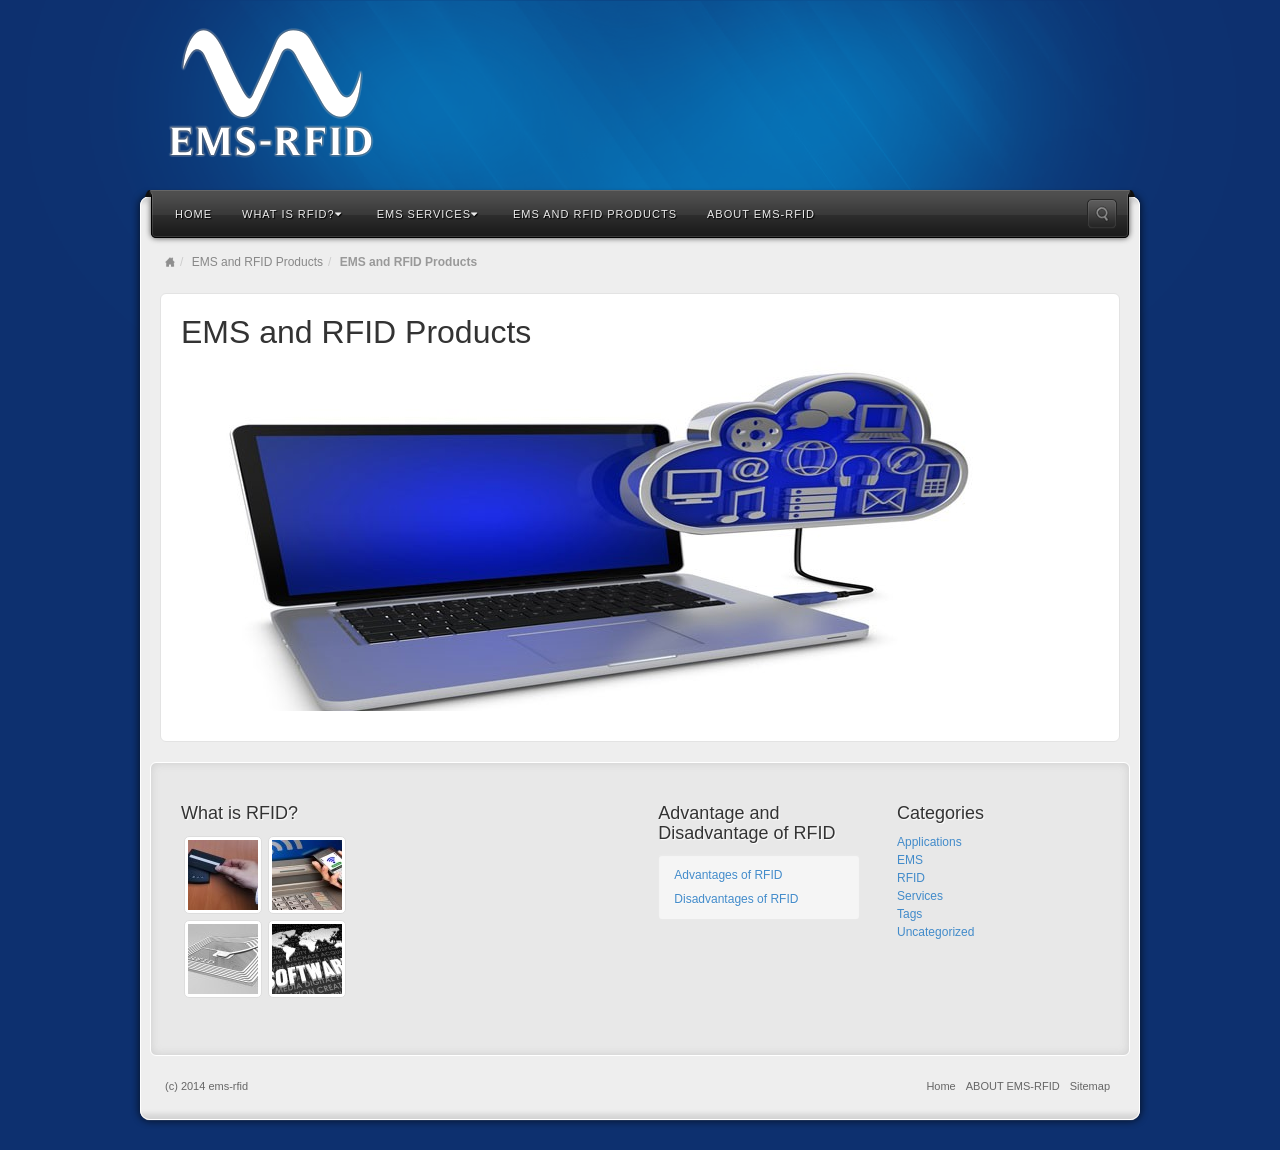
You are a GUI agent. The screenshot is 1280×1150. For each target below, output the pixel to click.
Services (920, 896)
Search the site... (1102, 214)
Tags (909, 914)
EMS (910, 860)
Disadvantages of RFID (736, 899)
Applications (929, 842)
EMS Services (427, 214)
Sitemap (1090, 1086)
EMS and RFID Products (595, 214)
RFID (911, 878)
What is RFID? (292, 214)
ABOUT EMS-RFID (761, 214)
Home (193, 214)
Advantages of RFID (728, 875)
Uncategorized (935, 932)
